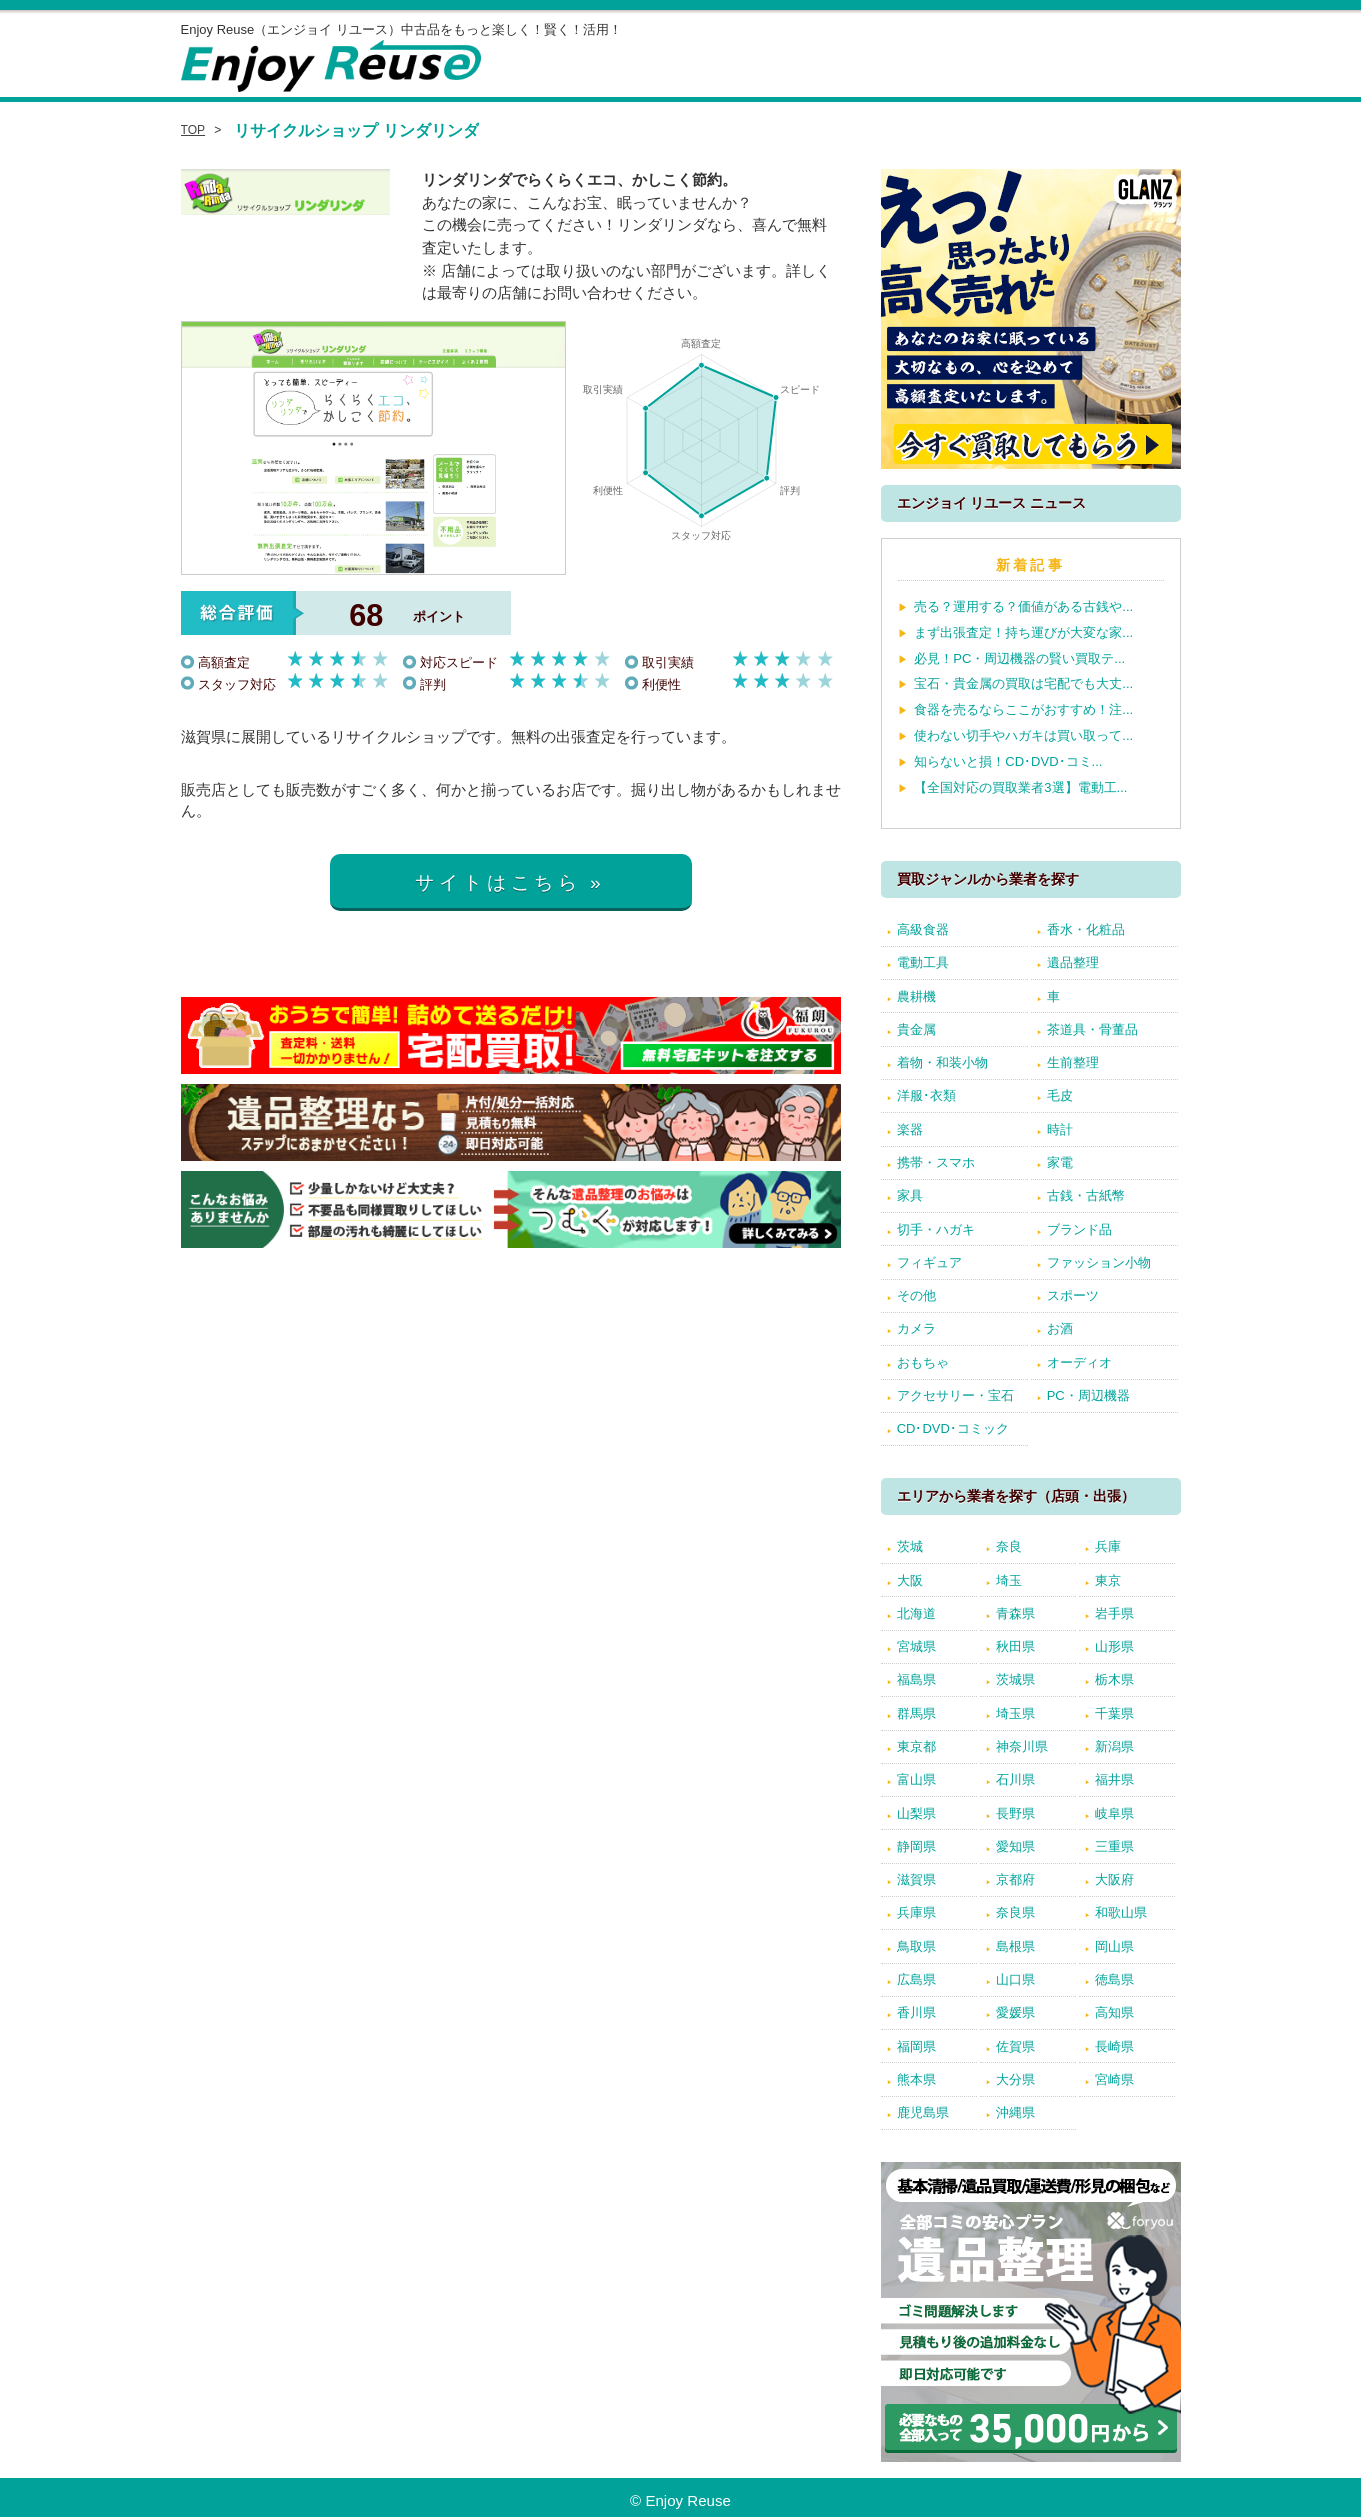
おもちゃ (923, 1362)
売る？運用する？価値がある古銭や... (1023, 606)
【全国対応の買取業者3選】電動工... (1020, 787)
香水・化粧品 (1086, 929)
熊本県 (916, 2079)
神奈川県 (1022, 1746)
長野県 (1015, 1813)
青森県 (1015, 1613)
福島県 (916, 1679)
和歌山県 (1121, 1912)
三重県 (1114, 1846)
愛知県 (1015, 1846)
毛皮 (1060, 1095)
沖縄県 (1015, 2112)
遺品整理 (1073, 962)
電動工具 (923, 962)
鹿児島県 (923, 2112)
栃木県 (1114, 1679)
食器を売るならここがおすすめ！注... (1023, 709)
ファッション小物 (1099, 1262)
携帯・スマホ (936, 1162)
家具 (910, 1195)
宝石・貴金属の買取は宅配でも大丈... (1023, 683)
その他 (916, 1295)
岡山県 (1114, 1946)
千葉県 (1114, 1713)
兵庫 (1108, 1546)
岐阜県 (1114, 1813)
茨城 (910, 1546)
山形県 (1114, 1646)
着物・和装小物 (942, 1062)
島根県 (1015, 1946)
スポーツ (1073, 1295)
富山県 (916, 1779)
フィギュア (929, 1262)
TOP (193, 130)
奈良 (1009, 1546)
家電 (1060, 1162)
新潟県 (1114, 1746)
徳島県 (1114, 1979)
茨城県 (1015, 1679)
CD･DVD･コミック (953, 1428)
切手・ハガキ (936, 1229)
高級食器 (923, 929)
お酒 (1060, 1328)
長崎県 (1114, 2046)
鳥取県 (916, 1946)
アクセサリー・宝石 (955, 1395)
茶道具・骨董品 (1092, 1029)
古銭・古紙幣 (1086, 1195)
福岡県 (916, 2046)
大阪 (910, 1580)
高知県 (1114, 2012)
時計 (1060, 1129)
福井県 (1114, 1779)
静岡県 (916, 1846)
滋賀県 (916, 1879)
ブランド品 (1079, 1229)
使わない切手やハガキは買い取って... (1023, 735)
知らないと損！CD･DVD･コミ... (1008, 761)
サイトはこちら (498, 882)
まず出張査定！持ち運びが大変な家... (1023, 632)
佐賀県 (1015, 2046)
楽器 (910, 1129)
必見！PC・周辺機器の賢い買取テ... (1019, 658)
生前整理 (1073, 1062)
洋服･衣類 (926, 1095)
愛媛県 (1015, 2012)
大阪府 (1114, 1879)
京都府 (1015, 1879)
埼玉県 (1015, 1713)
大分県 (1015, 2079)
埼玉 (1009, 1580)
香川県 (916, 2012)
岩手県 (1114, 1613)
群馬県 (916, 1713)
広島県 (916, 1979)
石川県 (1015, 1779)
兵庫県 (916, 1912)
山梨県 (916, 1813)
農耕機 (916, 996)
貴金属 (916, 1029)
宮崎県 (1114, 2079)
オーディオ (1079, 1362)
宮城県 (916, 1646)
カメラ (916, 1328)
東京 (1108, 1580)
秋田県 (1015, 1646)
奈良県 (1015, 1912)
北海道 (916, 1613)
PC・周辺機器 (1088, 1395)
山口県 (1015, 1979)
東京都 (916, 1746)
